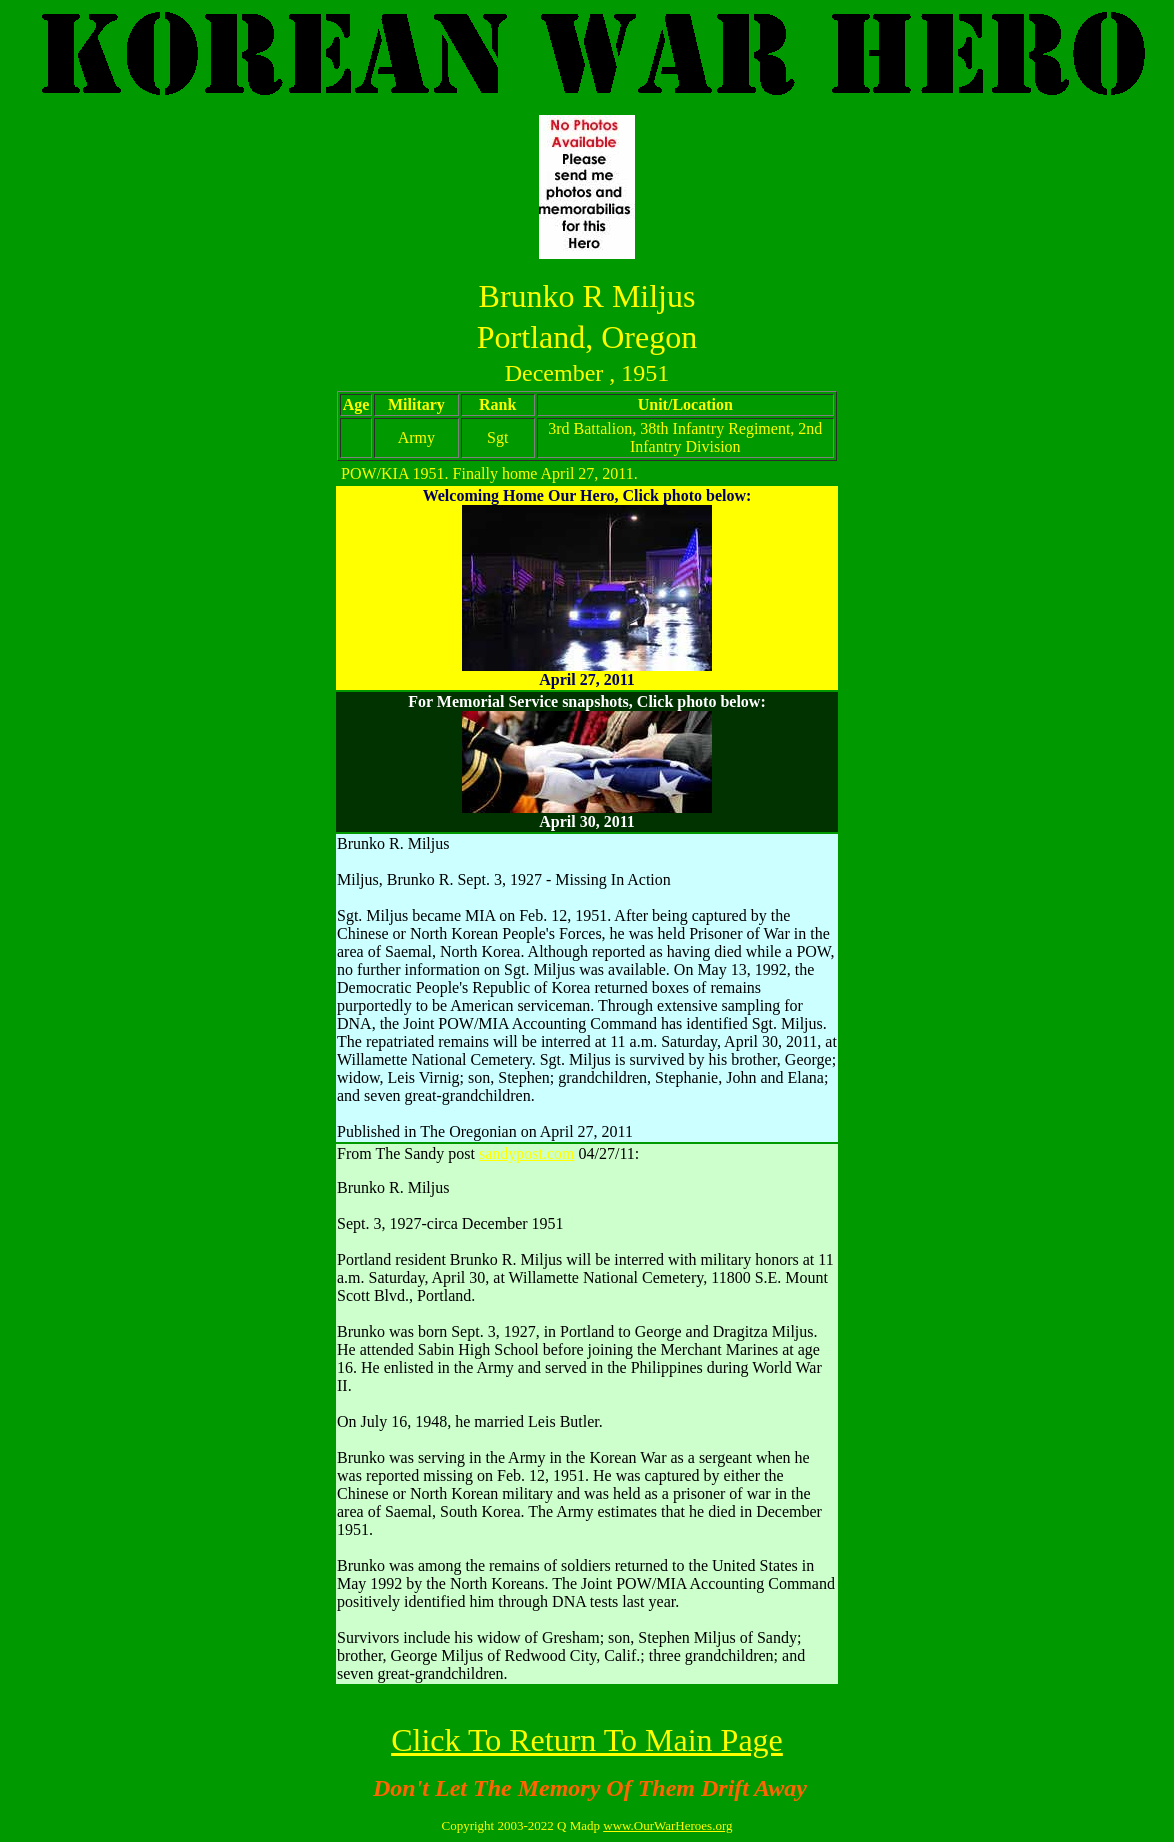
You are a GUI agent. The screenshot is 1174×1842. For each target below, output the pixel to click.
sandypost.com (527, 1153)
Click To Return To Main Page (587, 1740)
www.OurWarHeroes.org (667, 1825)
